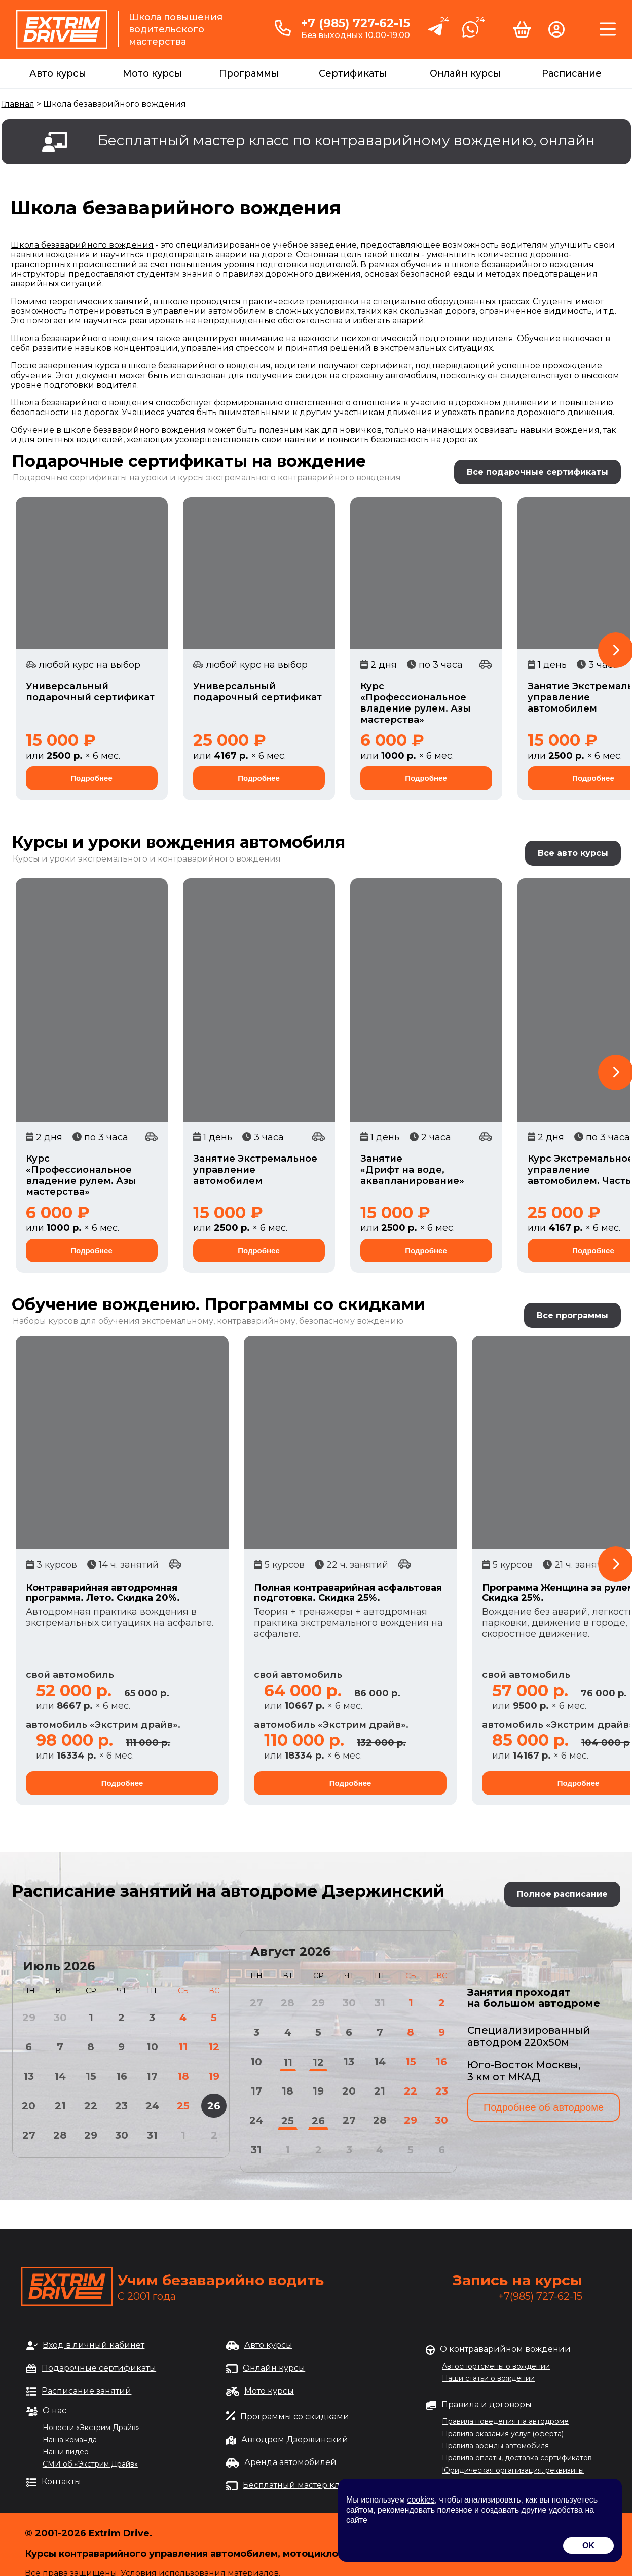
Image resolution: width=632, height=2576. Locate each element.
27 (28, 2135)
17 (152, 2076)
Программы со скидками (294, 2416)
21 (60, 2106)
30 (121, 2135)
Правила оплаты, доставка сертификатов (517, 2457)
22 (90, 2106)
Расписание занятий (86, 2391)
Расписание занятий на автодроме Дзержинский (228, 1891)
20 (28, 2106)
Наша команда (70, 2439)
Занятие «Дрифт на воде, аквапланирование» (412, 1169)
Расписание (572, 73)
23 (121, 2106)
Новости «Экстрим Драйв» (91, 2427)
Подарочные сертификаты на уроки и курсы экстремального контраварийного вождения (207, 477)
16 (121, 2076)
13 (28, 2076)
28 (60, 2135)
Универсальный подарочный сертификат (90, 692)
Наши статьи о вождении (488, 2378)
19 (213, 2076)
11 (183, 2047)
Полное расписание (562, 1894)
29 (90, 2135)
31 (152, 2135)
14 (60, 2076)
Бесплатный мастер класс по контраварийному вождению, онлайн (346, 140)
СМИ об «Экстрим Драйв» (90, 2464)
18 (183, 2076)
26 (213, 2106)
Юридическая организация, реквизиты (513, 2470)
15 (91, 2076)
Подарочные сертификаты (99, 2368)
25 (183, 2106)
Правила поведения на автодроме (505, 2421)
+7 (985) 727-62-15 (355, 23)
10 (152, 2047)
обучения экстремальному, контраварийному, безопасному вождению (250, 1321)
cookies (420, 2499)
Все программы (572, 1315)
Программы (249, 73)
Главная (18, 104)
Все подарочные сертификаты (537, 472)
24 (152, 2106)
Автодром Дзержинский (294, 2439)
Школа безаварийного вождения (82, 245)
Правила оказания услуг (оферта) (503, 2433)
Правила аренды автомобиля (495, 2445)
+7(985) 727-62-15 (540, 2296)
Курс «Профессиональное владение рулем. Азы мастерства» (415, 703)
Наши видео (66, 2451)
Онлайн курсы (465, 73)
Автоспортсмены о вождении (496, 2366)
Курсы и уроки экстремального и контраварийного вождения (147, 859)
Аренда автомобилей (290, 2462)
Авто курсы (57, 73)
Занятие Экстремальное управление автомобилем (255, 1169)
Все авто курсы (573, 853)
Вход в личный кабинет (93, 2345)
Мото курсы (152, 73)
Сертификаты (353, 73)
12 (213, 2047)
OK (588, 2545)
